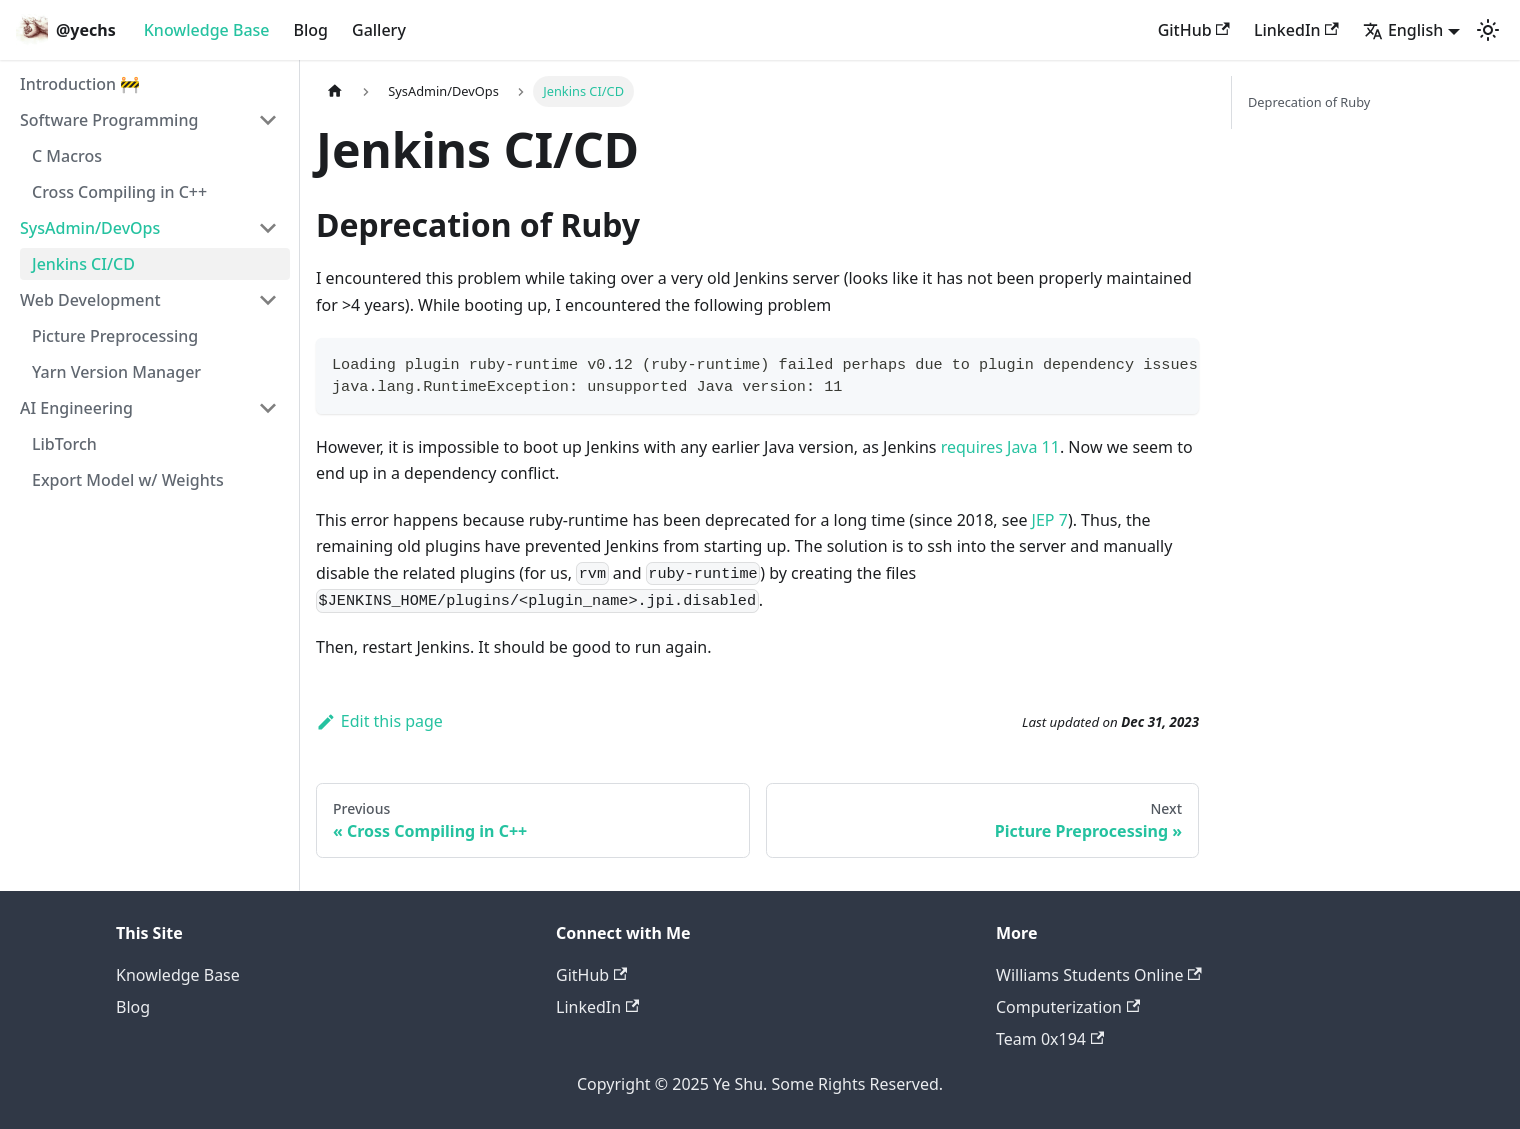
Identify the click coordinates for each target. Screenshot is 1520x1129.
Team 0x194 (1050, 1039)
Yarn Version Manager (116, 372)
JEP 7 (1050, 520)
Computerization (1068, 1007)
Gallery (379, 30)
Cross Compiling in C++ (119, 192)
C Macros (67, 156)
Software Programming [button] (109, 120)
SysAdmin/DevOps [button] (90, 228)
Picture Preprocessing (115, 336)
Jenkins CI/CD (83, 264)
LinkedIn (1296, 30)
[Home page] (335, 91)
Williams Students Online (1099, 975)
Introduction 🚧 (80, 84)
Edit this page (379, 721)
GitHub (1194, 30)
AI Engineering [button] (76, 408)
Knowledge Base (207, 30)
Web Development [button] (90, 300)
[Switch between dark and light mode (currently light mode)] (1488, 30)
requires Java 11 (1000, 447)
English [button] (1403, 30)
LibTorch (64, 444)
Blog (311, 30)
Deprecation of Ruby (1309, 102)
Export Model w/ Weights (128, 480)
